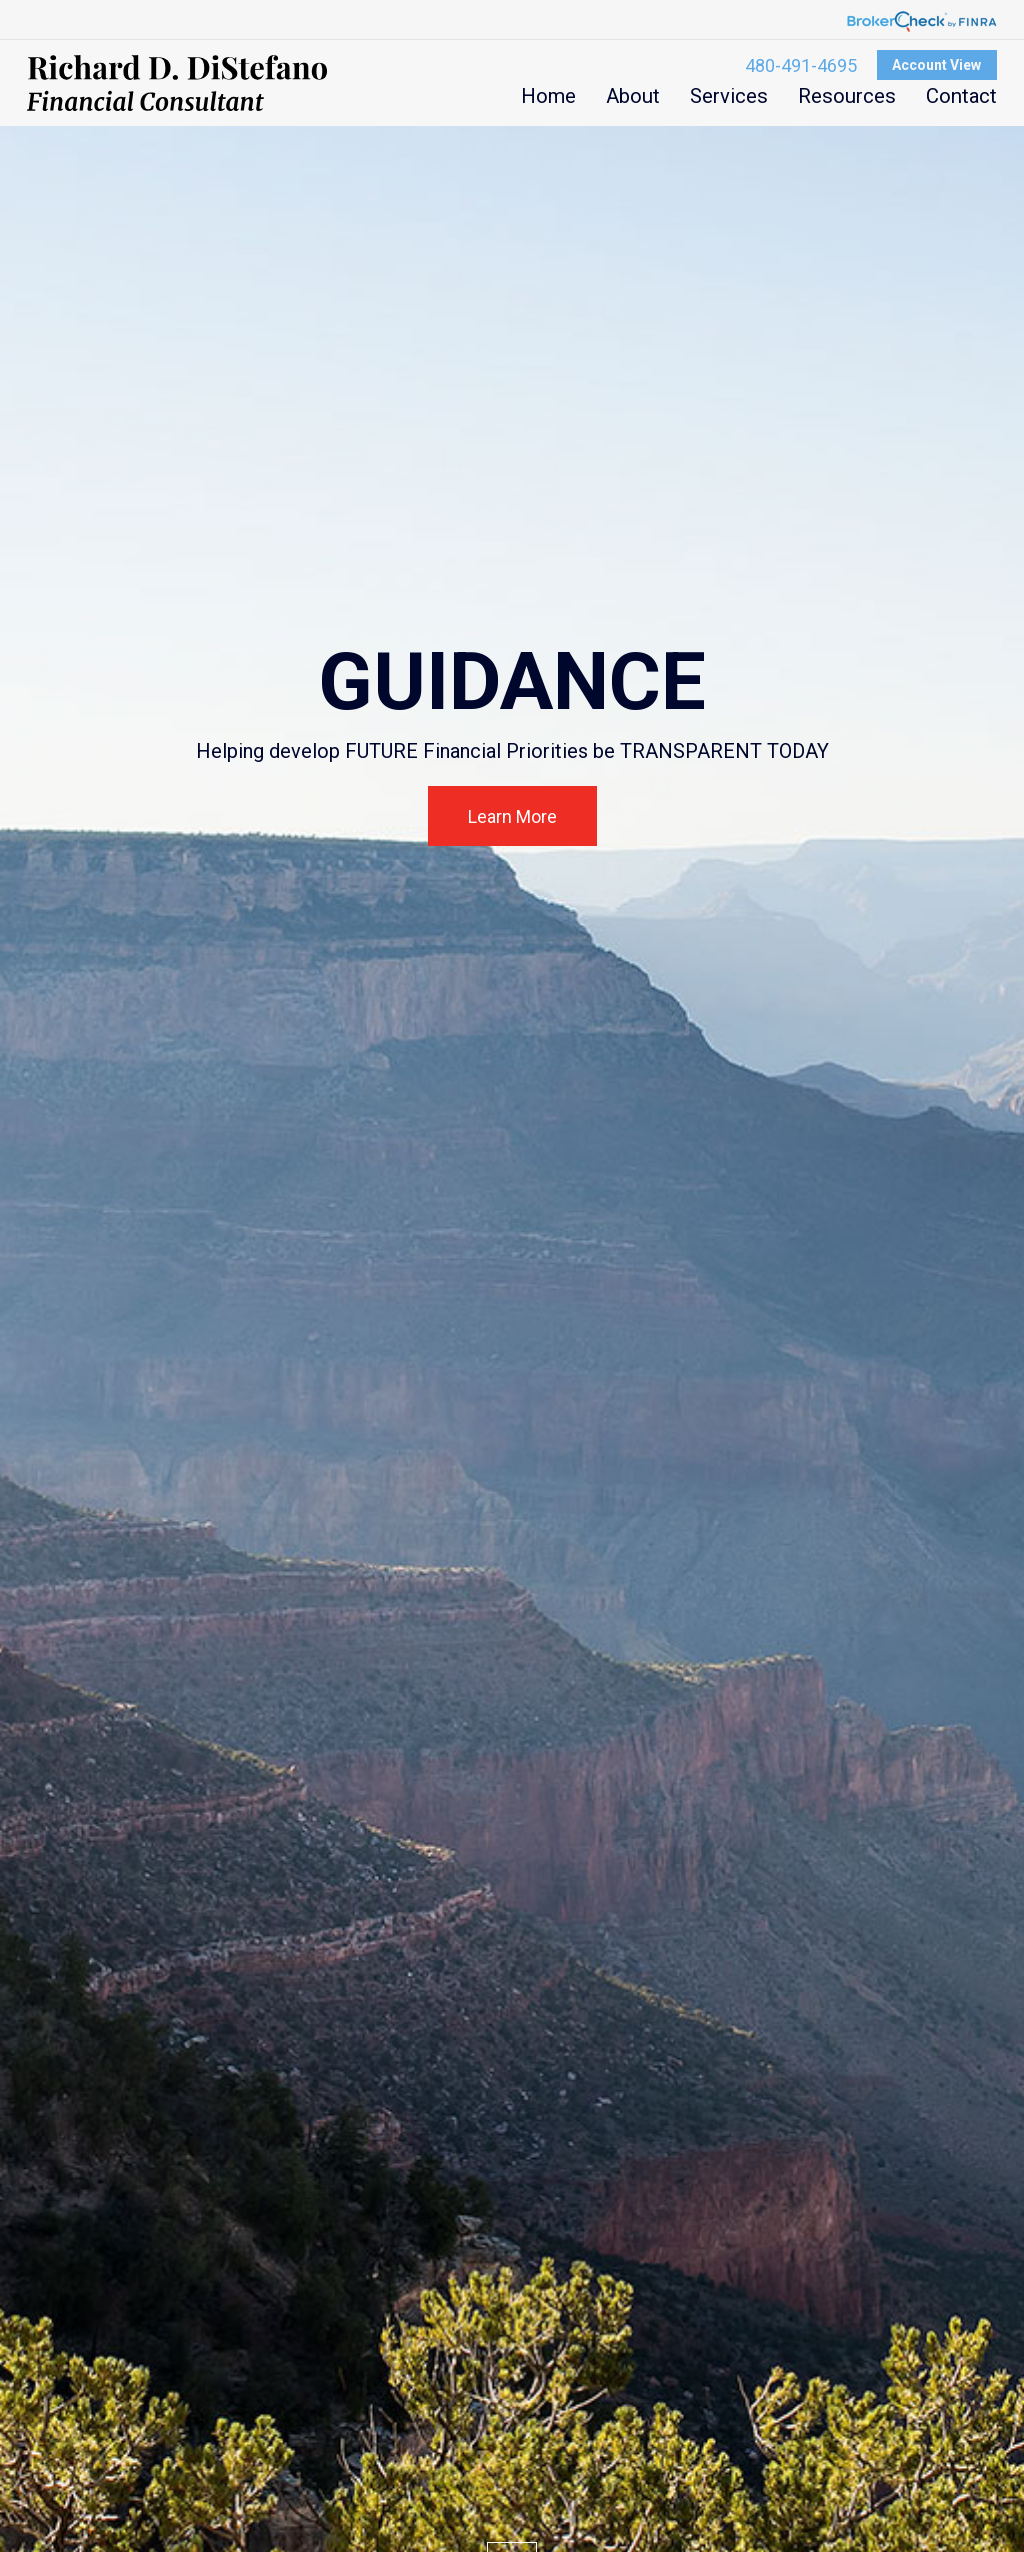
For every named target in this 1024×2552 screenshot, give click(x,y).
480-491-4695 (801, 65)
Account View (936, 65)
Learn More (512, 816)
